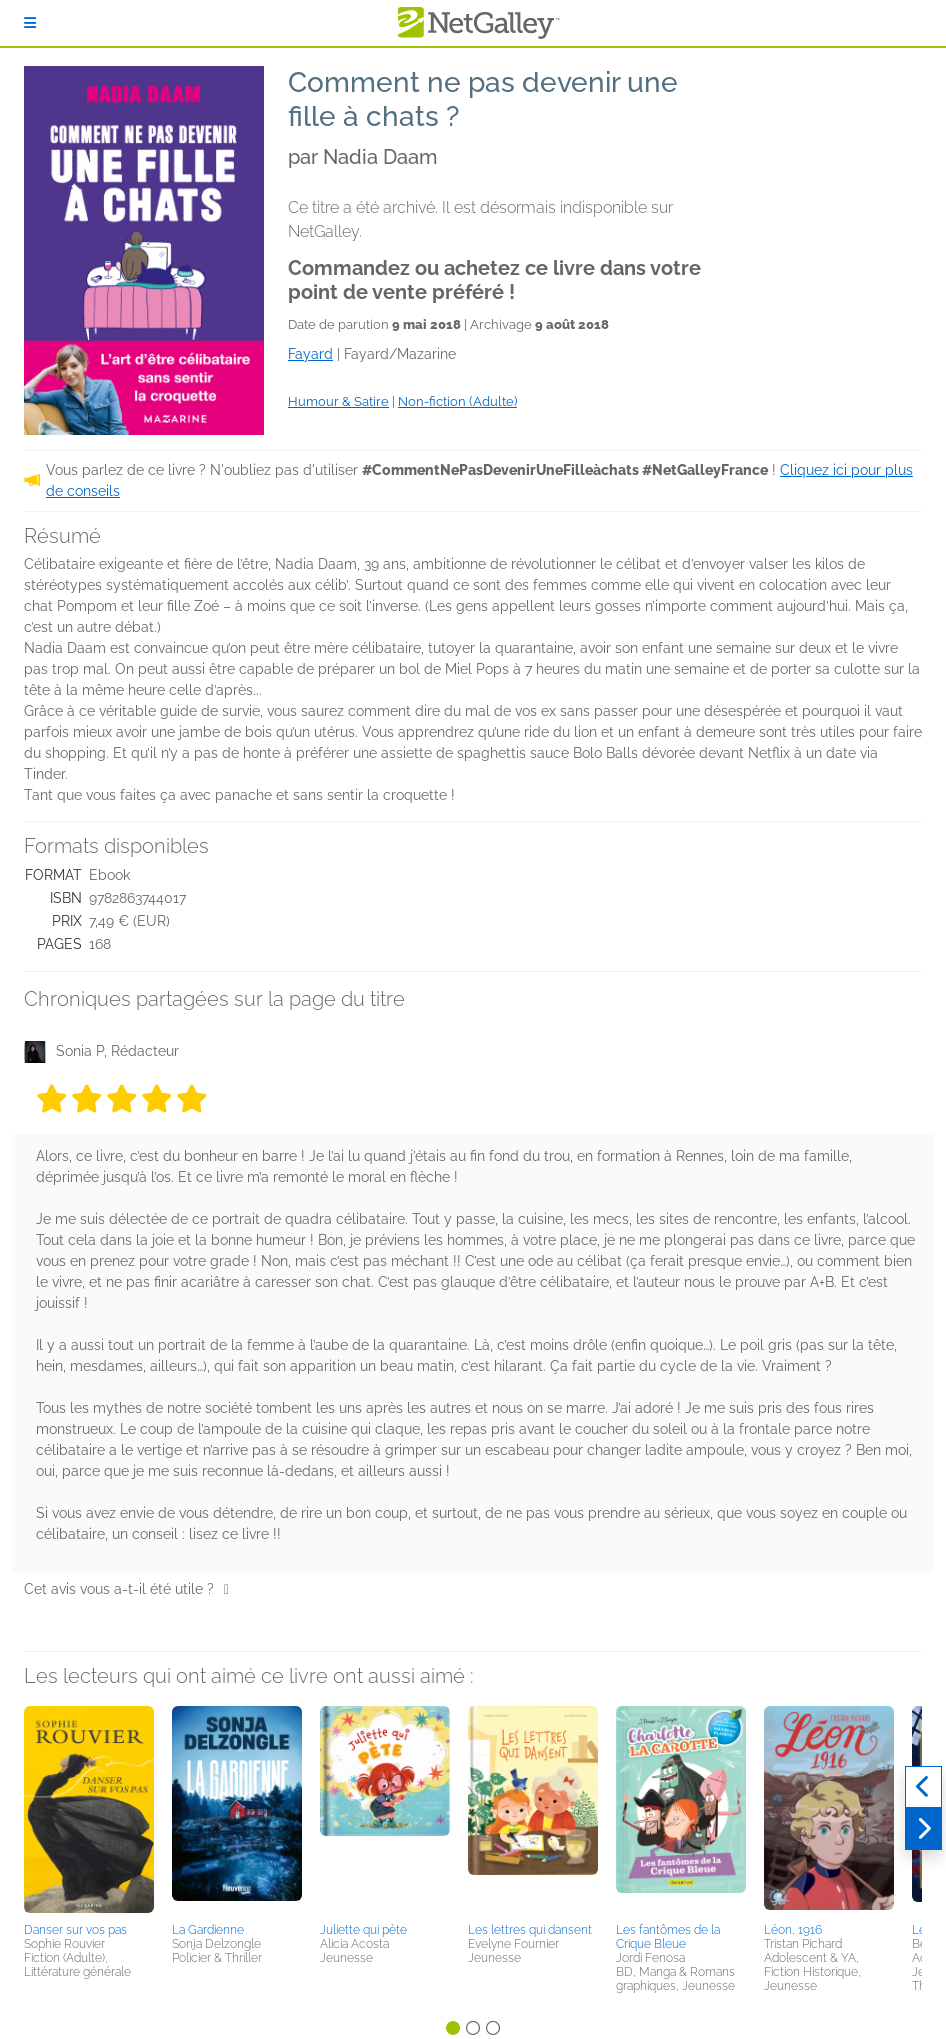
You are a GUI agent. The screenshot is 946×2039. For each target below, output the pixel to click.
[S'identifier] (30, 23)
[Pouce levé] (226, 1589)
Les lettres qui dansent (530, 1930)
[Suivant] (923, 1829)
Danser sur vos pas (75, 1930)
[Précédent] (923, 1787)
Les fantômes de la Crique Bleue (668, 1937)
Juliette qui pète (363, 1930)
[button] (89, 1811)
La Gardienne (208, 1930)
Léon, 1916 (793, 1930)
